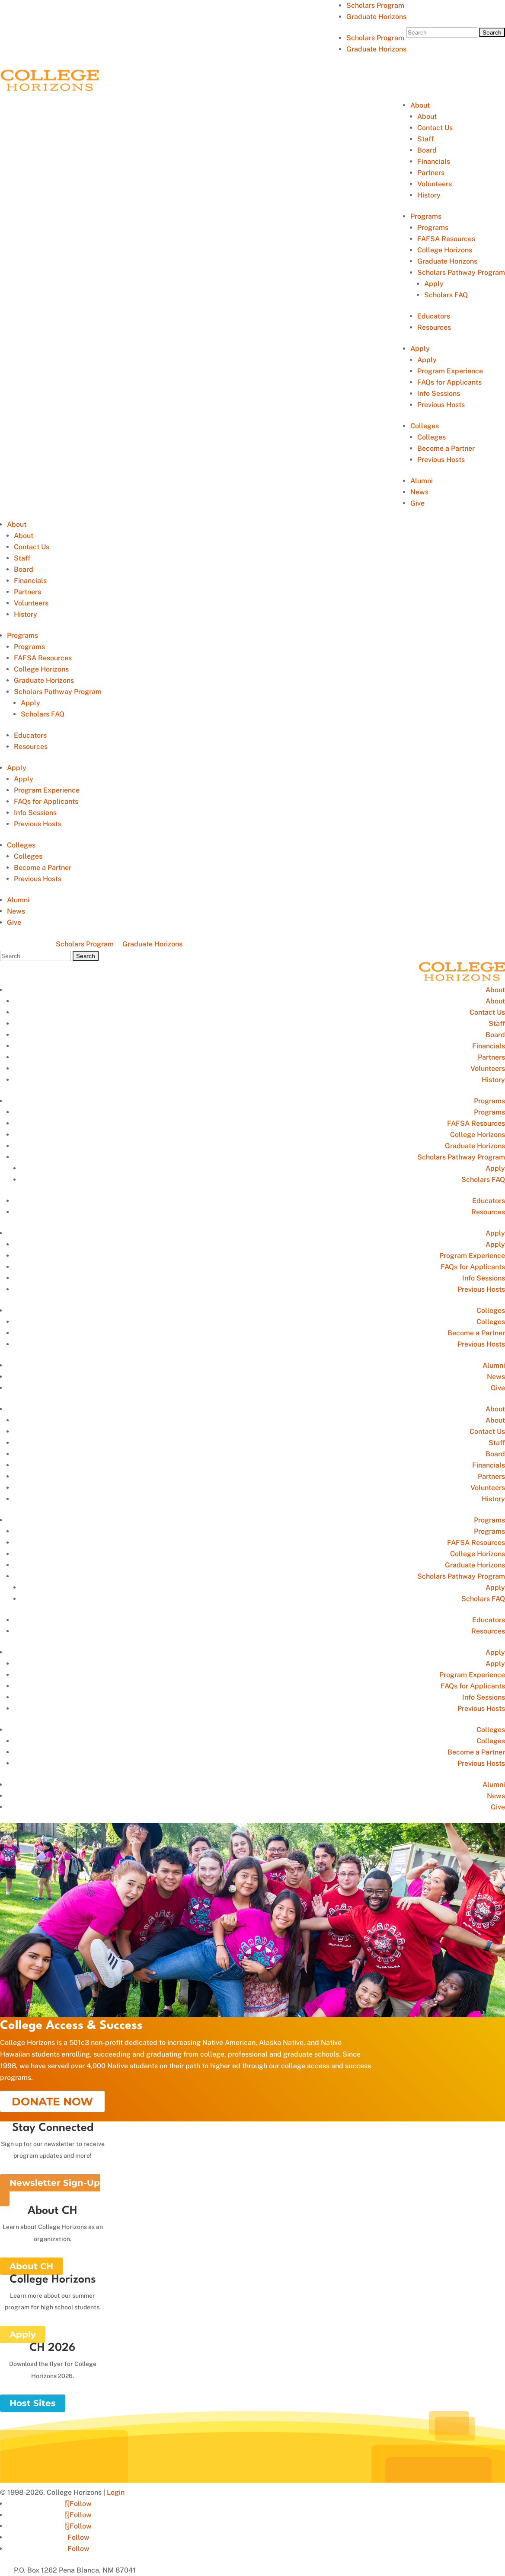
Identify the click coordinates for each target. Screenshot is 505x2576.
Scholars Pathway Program (461, 272)
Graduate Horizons (376, 17)
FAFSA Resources (446, 239)
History (429, 195)
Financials (433, 161)
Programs (425, 216)
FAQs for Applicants (449, 382)
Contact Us (435, 128)
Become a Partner (446, 448)
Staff (425, 139)
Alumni (421, 481)
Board (427, 150)
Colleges (424, 426)
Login (116, 2492)
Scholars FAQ (446, 295)
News (419, 492)
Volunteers (434, 184)
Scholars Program (375, 5)
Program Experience (450, 371)
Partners (430, 173)
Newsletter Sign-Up (55, 2183)
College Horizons (444, 250)
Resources (434, 327)
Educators (433, 316)
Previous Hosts (441, 405)
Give (417, 503)
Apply (434, 284)
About (420, 105)
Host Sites (33, 2403)
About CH (31, 2266)
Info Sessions (438, 393)
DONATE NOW (52, 2101)
